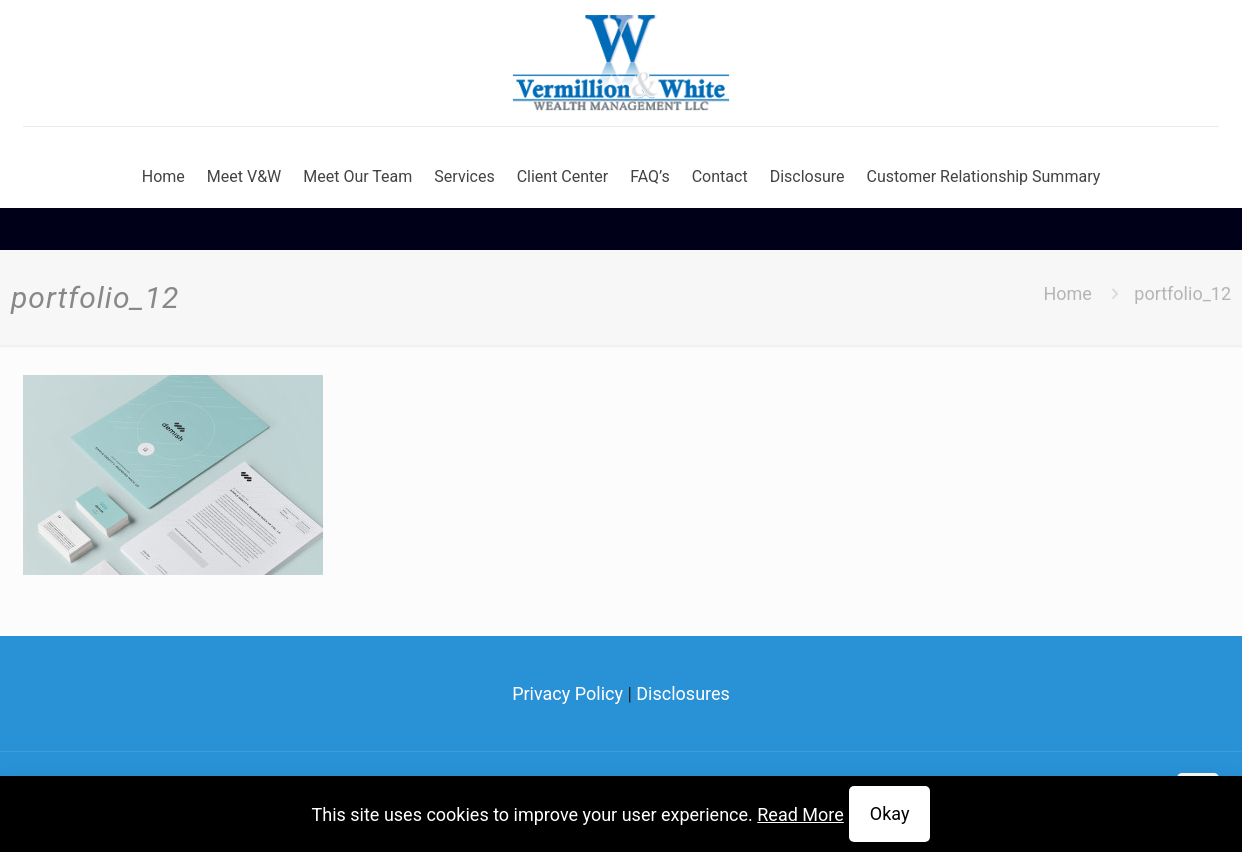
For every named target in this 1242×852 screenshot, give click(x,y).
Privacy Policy (567, 693)
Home (1067, 293)
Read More (800, 814)
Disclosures (683, 693)
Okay (890, 813)
